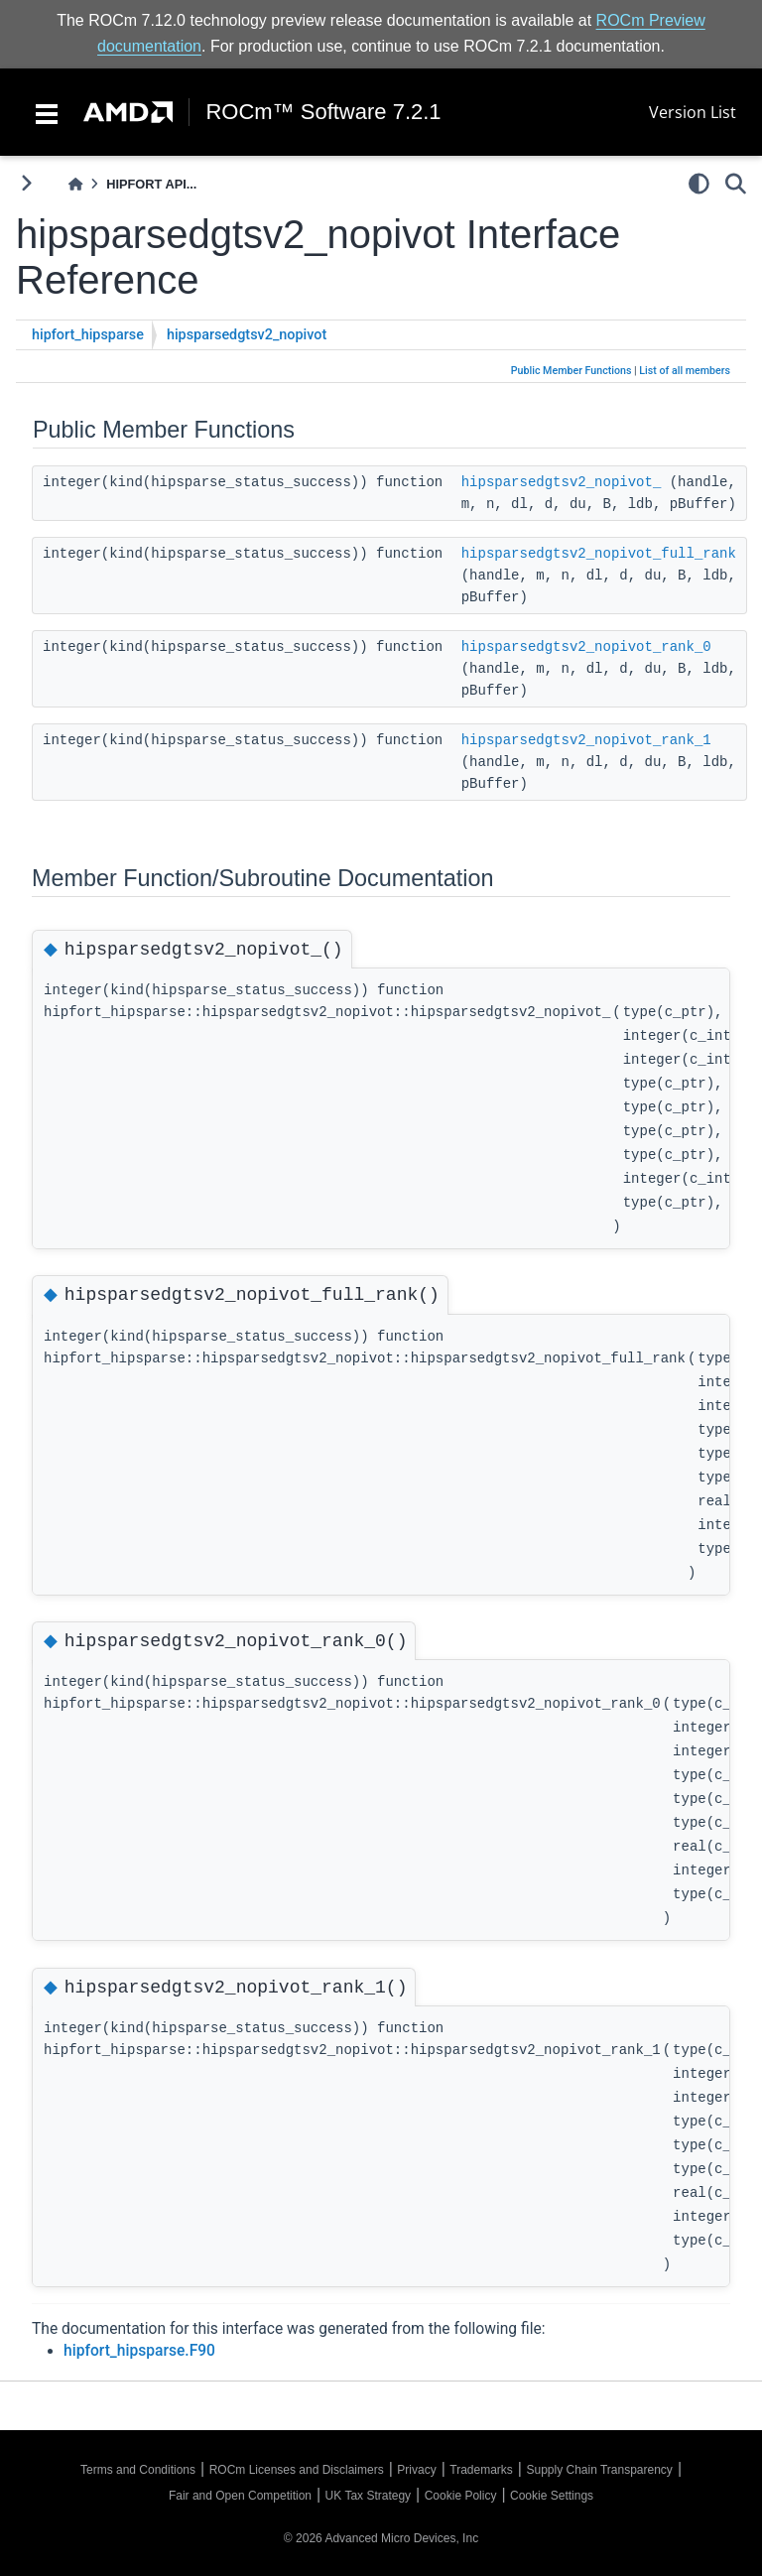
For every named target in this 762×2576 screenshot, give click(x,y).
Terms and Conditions (137, 2470)
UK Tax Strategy (368, 2496)
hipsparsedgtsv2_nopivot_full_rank (598, 554)
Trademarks (481, 2470)
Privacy (416, 2470)
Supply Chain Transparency (599, 2470)
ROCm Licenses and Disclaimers (296, 2470)
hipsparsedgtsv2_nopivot (246, 334)
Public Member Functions (571, 370)
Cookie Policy (461, 2496)
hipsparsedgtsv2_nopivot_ (561, 482)
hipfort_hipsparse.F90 (139, 2351)
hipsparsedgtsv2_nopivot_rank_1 (586, 740)
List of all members (684, 370)
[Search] (735, 183)
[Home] (75, 184)
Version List (692, 112)
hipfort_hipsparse (88, 334)
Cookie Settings (551, 2496)
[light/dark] (699, 183)
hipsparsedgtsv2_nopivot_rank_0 (586, 647)
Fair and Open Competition (240, 2496)
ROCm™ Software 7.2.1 (323, 112)
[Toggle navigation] (47, 112)
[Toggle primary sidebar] (26, 183)
